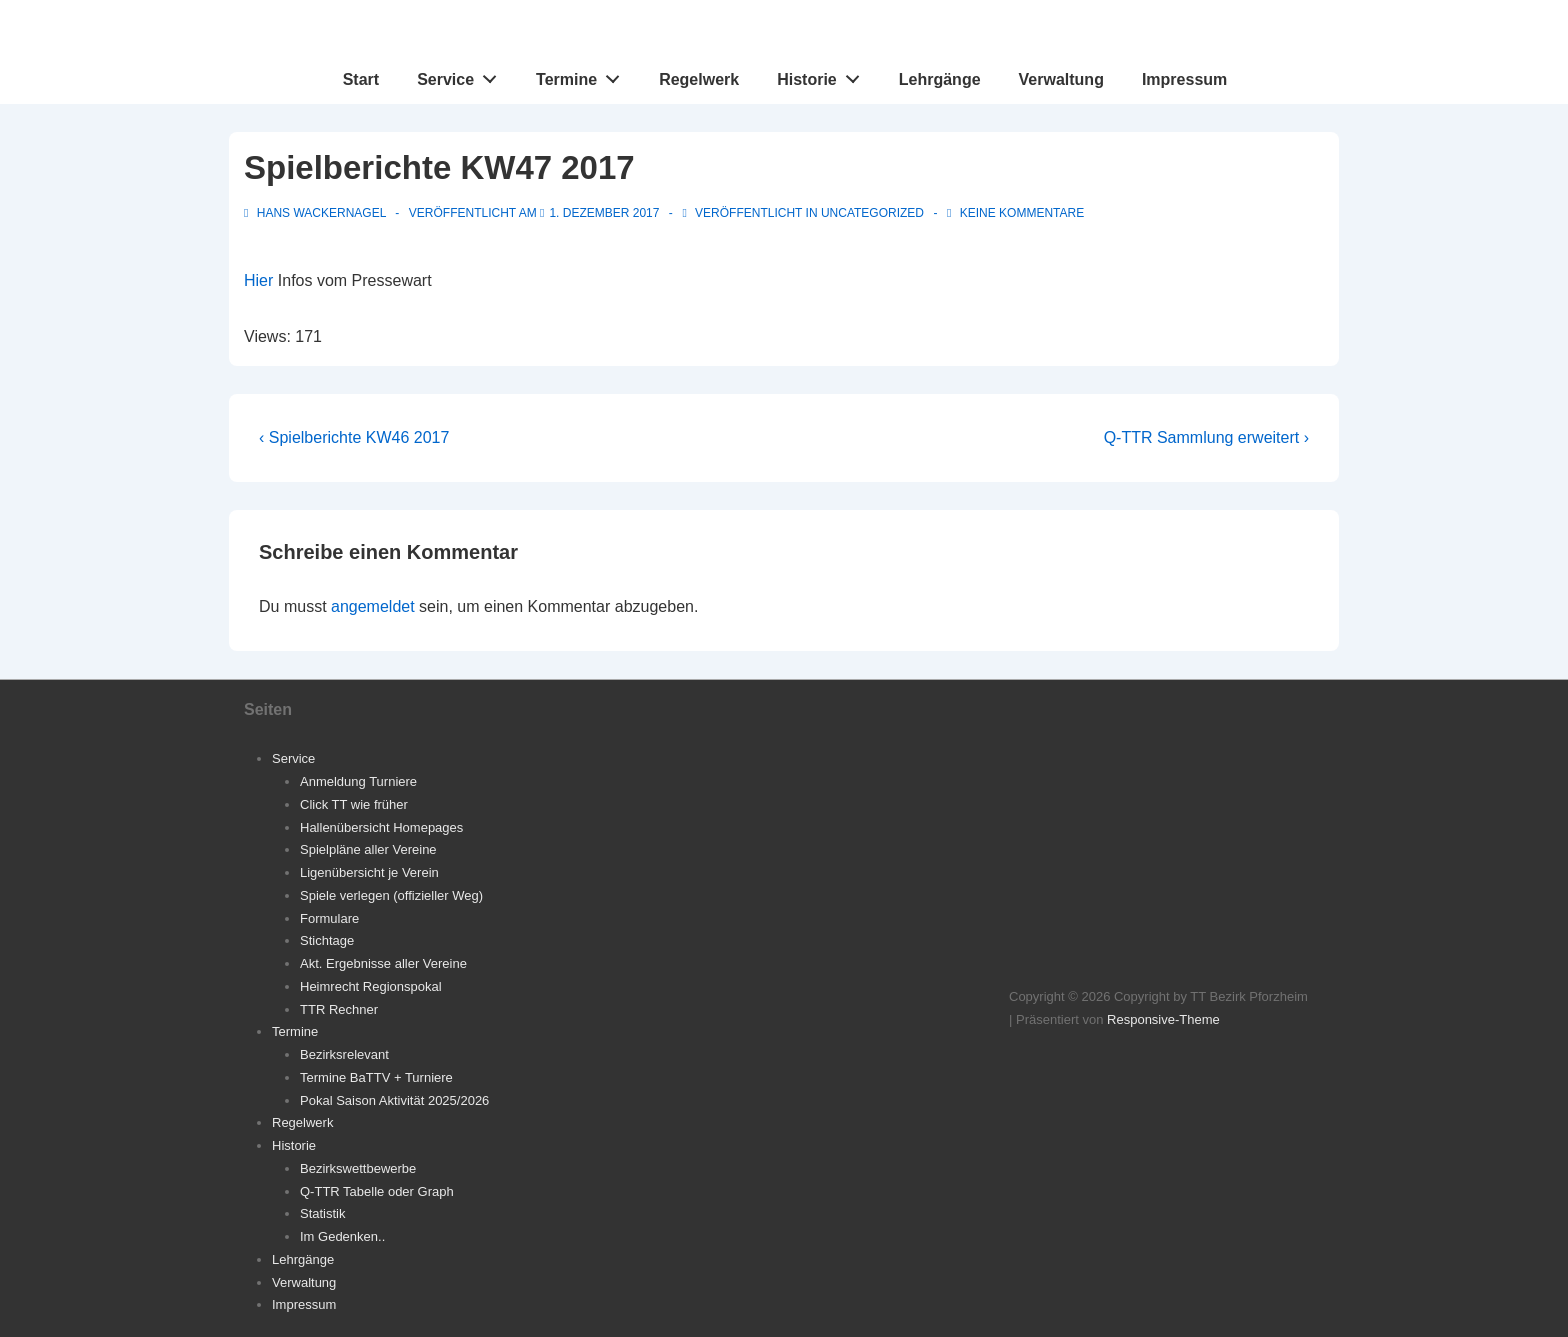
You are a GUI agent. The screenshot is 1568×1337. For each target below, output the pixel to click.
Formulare (329, 918)
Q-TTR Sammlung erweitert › (1206, 437)
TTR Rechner (339, 1009)
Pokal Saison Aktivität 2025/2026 (394, 1100)
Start (361, 79)
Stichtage (327, 940)
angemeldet (373, 606)
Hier (258, 280)
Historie (823, 75)
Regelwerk (699, 79)
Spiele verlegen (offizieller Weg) (391, 895)
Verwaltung (1061, 79)
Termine (583, 75)
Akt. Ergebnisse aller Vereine (383, 963)
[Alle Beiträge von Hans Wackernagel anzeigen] (316, 213)
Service (462, 75)
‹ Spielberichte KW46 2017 (354, 437)
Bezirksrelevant (344, 1054)
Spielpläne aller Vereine (368, 849)
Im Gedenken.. (342, 1236)
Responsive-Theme (1163, 1019)
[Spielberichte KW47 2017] (604, 213)
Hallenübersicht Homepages (381, 827)
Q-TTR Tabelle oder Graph (377, 1191)
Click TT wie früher (354, 804)
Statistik (323, 1213)
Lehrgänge (940, 79)
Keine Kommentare (1022, 213)
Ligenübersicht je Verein (369, 872)
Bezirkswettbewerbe (358, 1168)
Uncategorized (872, 213)
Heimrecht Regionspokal (371, 986)
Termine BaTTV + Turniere (376, 1077)
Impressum (1184, 79)
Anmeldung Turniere (358, 781)
